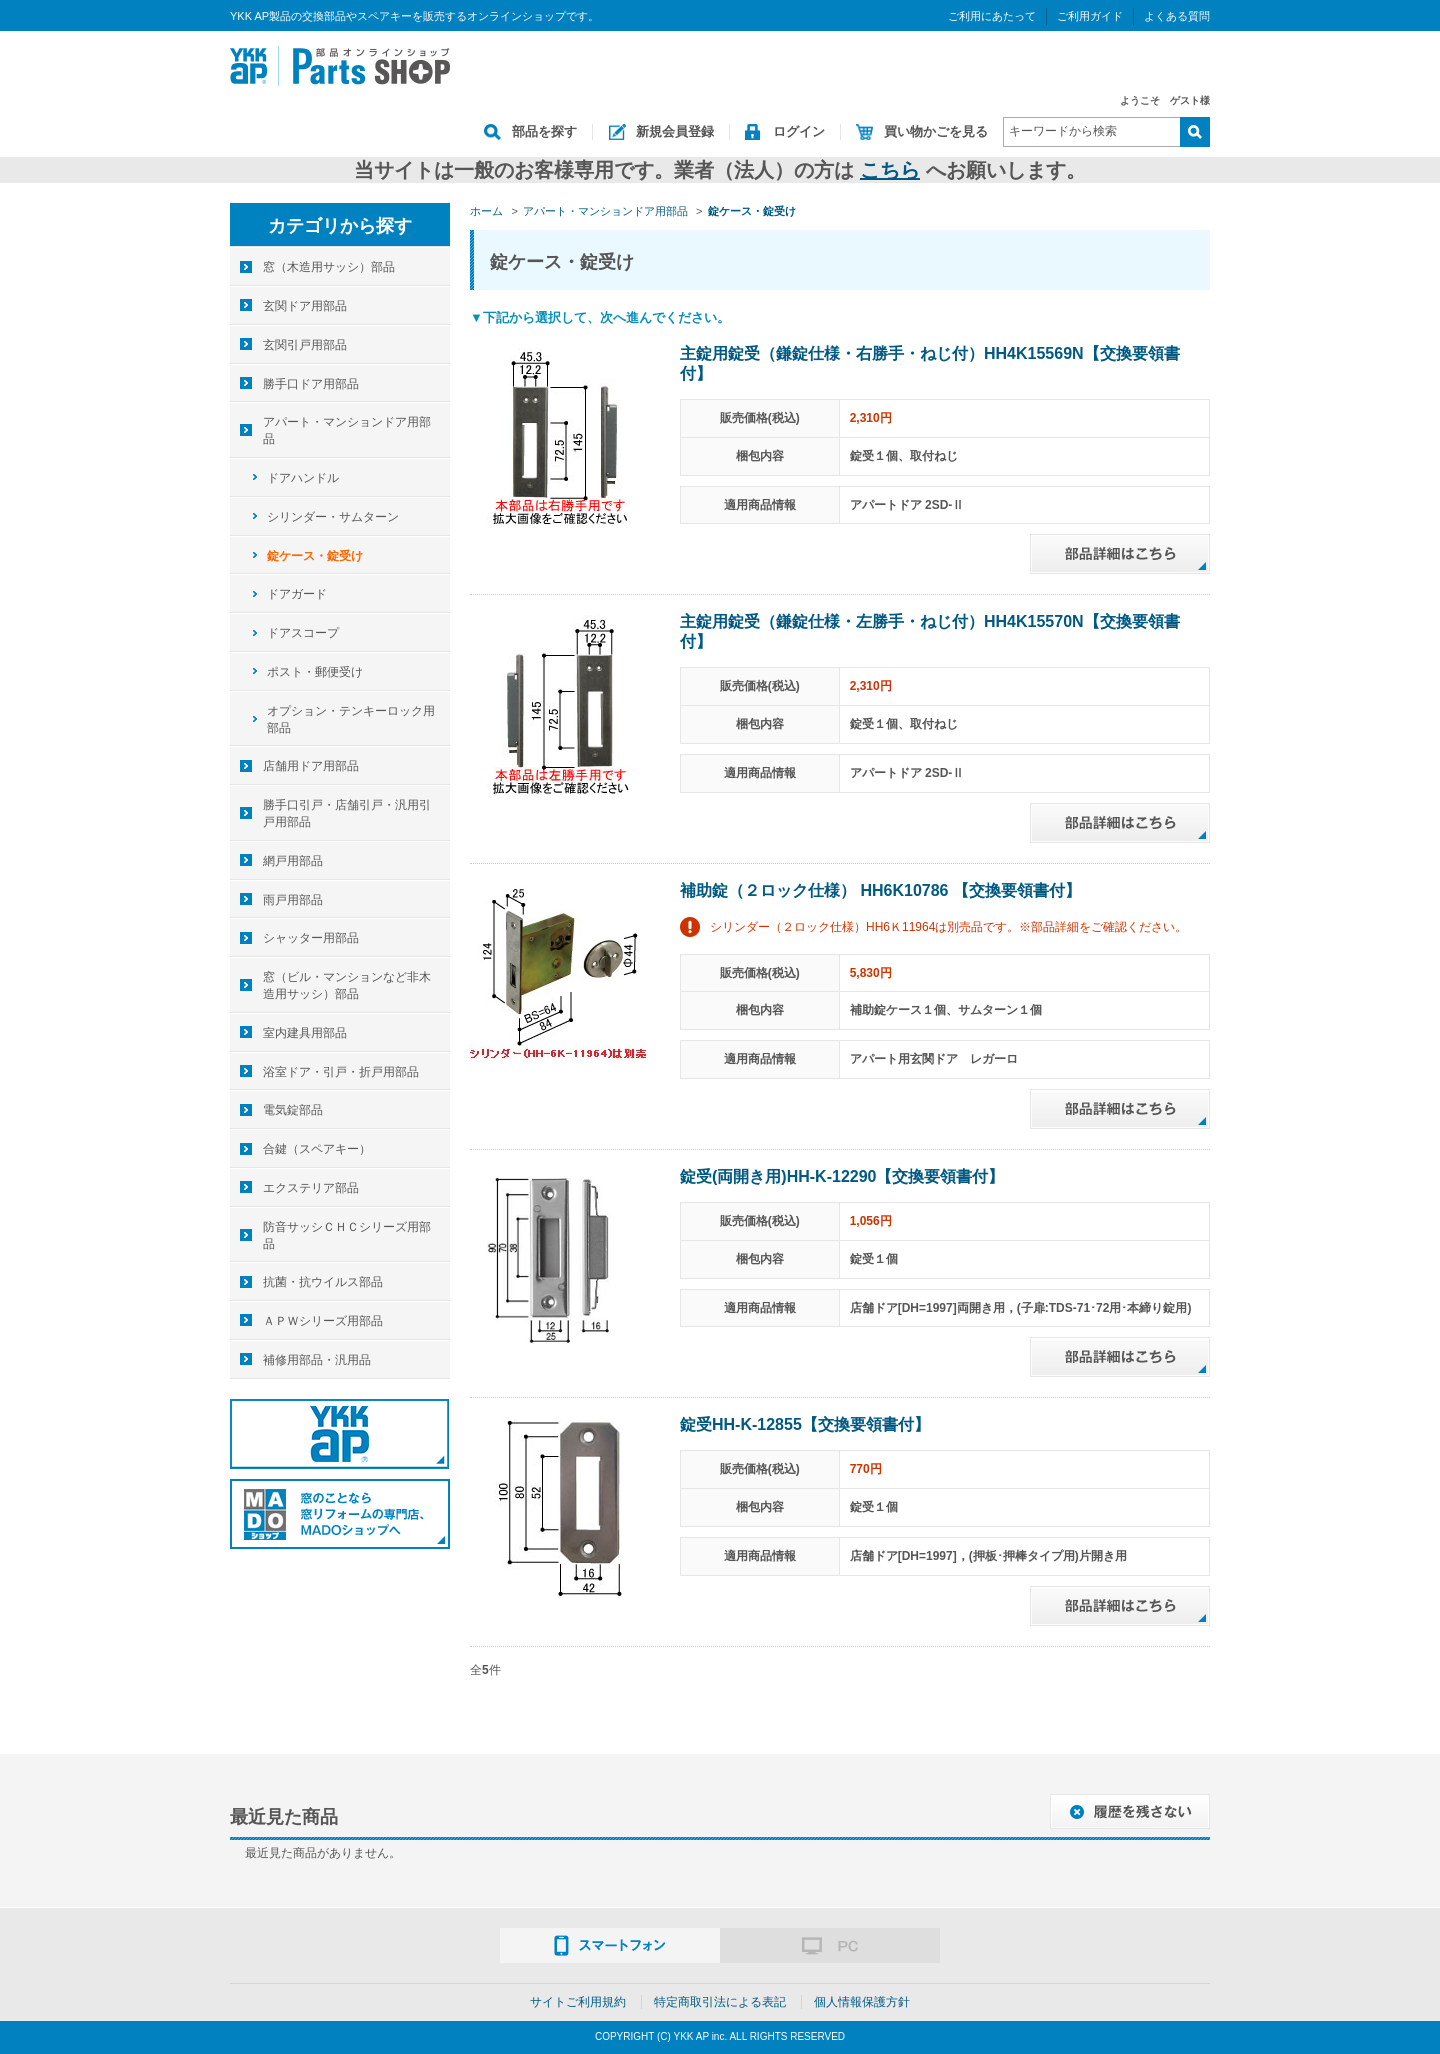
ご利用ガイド (1090, 16)
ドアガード (297, 594)
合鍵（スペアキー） (317, 1149)
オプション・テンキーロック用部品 (351, 719)
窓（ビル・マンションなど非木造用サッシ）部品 (347, 985)
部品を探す (544, 131)
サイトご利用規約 (578, 2002)
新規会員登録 (675, 131)
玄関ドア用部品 (305, 306)
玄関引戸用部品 (305, 345)
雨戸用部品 (293, 900)
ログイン (799, 131)
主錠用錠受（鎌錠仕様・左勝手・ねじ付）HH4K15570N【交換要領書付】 (930, 631)
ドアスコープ (303, 633)
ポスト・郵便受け (315, 672)
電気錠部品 (293, 1110)
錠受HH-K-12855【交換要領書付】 (805, 1424)
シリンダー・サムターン (333, 517)
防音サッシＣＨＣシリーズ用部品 (347, 1235)
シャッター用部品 (311, 938)
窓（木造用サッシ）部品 (329, 267)
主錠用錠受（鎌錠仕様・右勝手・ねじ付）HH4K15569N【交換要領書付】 (930, 363)
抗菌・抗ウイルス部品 (323, 1282)
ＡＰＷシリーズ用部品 (323, 1321)
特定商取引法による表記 (720, 2002)
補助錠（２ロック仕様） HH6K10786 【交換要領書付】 (880, 890)
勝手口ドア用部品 (311, 384)
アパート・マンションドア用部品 (347, 430)
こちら (890, 170)
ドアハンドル (303, 478)
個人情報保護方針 (862, 2002)
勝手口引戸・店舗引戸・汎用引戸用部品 (347, 813)
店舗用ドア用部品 (311, 766)
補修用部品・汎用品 (317, 1360)
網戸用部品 (293, 861)
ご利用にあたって (992, 16)
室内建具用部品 (305, 1033)
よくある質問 (1177, 16)
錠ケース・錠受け (315, 556)
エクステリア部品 (311, 1188)
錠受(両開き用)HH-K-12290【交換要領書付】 (842, 1176)
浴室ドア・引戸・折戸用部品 (341, 1072)
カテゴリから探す (340, 226)
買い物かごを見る (936, 131)
